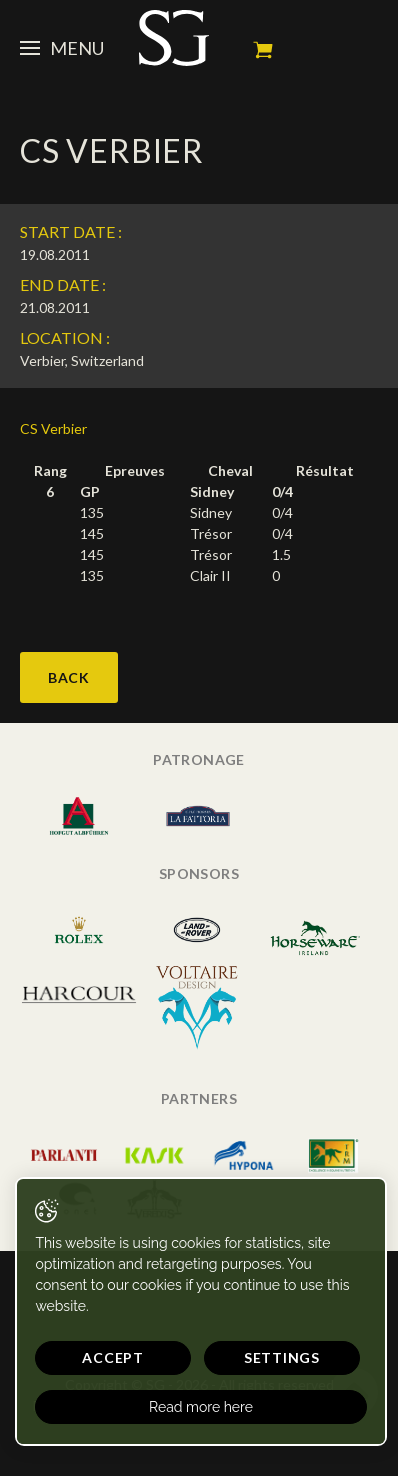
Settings (282, 1357)
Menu (62, 48)
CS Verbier (53, 428)
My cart (263, 50)
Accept (112, 1357)
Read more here (201, 1407)
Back (69, 677)
